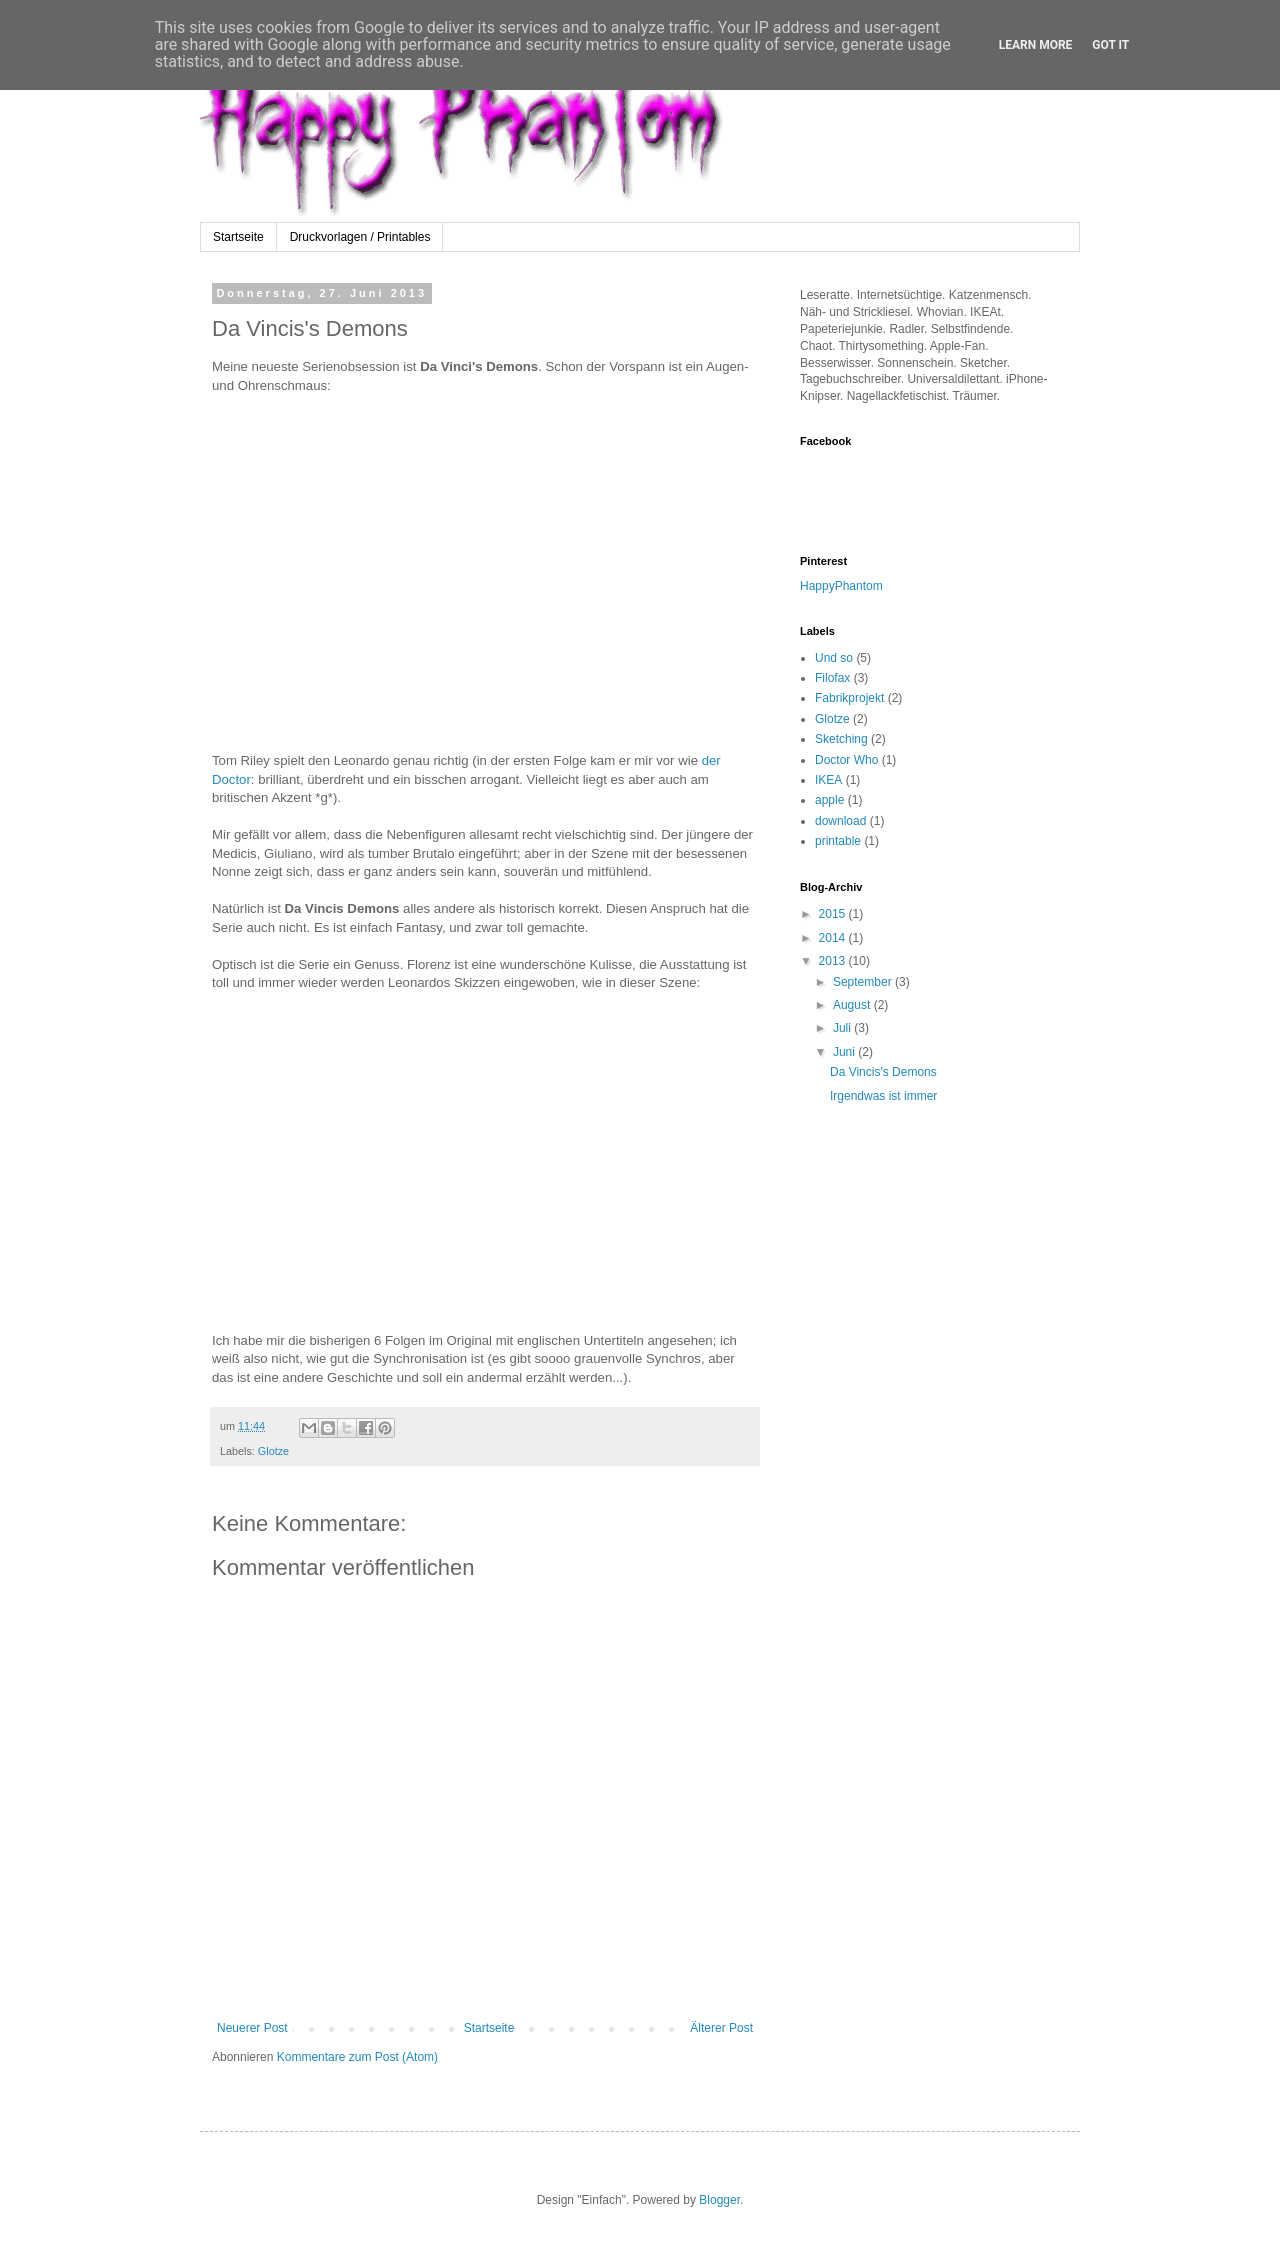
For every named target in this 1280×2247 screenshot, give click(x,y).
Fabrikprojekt (849, 698)
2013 (834, 961)
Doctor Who (846, 760)
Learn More (1036, 45)
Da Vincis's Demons (883, 1072)
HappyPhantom (841, 586)
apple (829, 800)
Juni (845, 1052)
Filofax (832, 678)
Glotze (273, 1451)
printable (838, 841)
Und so (834, 658)
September (864, 982)
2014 (834, 938)
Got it (1110, 45)
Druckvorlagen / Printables (360, 237)
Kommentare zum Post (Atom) (357, 2057)
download (840, 821)
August (853, 1005)
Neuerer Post (252, 2028)
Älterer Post (721, 2028)
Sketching (841, 739)
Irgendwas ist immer (883, 1096)
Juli (843, 1028)
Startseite (238, 237)
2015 (834, 914)
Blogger (719, 2200)
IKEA (828, 780)
